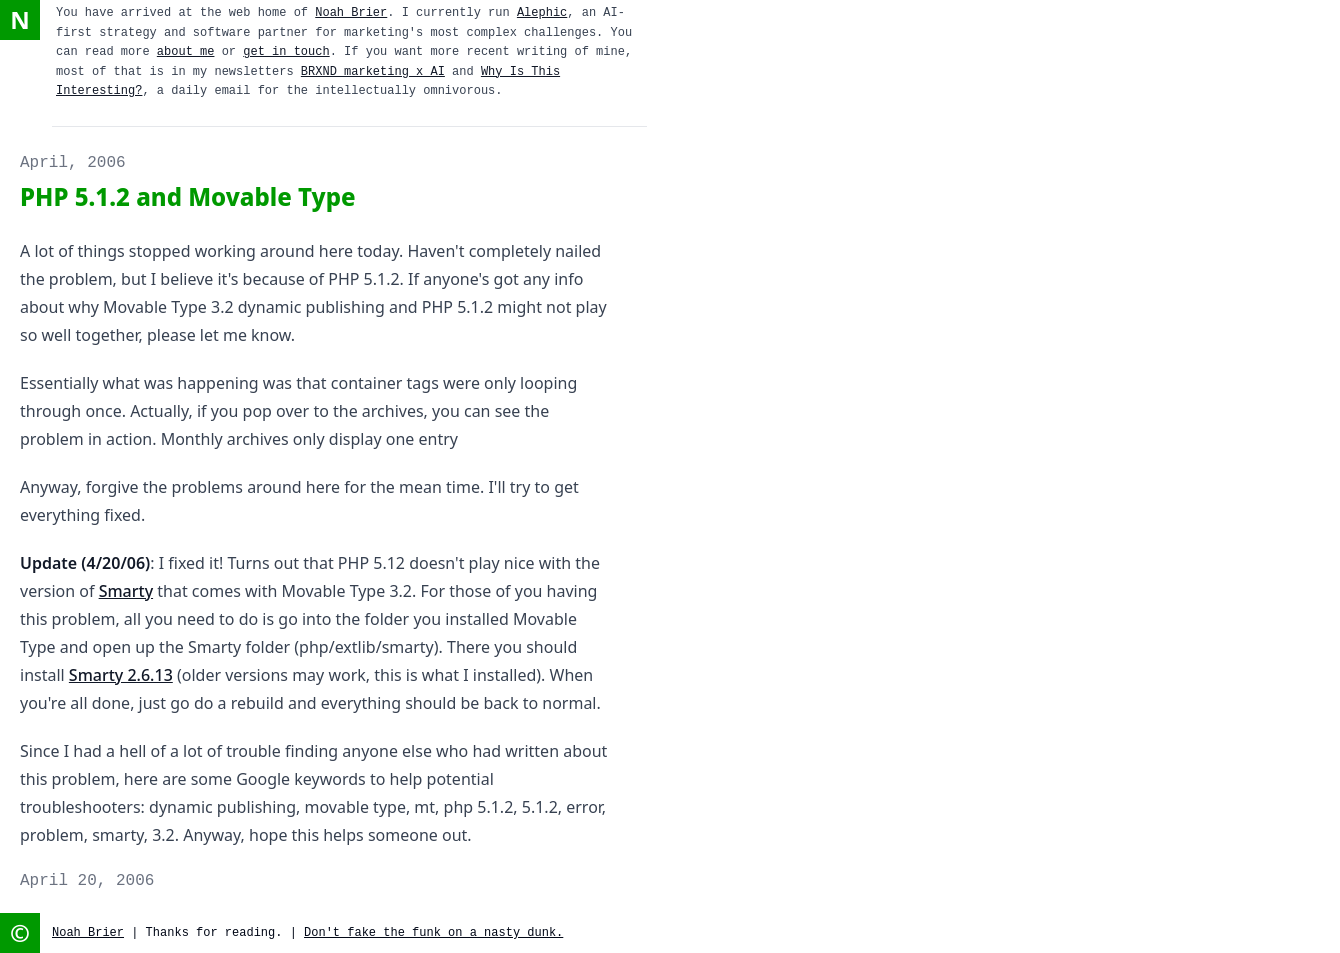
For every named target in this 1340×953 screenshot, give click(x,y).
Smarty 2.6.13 (121, 675)
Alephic (542, 13)
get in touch (286, 52)
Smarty (126, 591)
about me (186, 52)
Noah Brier (351, 13)
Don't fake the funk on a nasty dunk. (433, 933)
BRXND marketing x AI (373, 72)
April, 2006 (73, 163)
